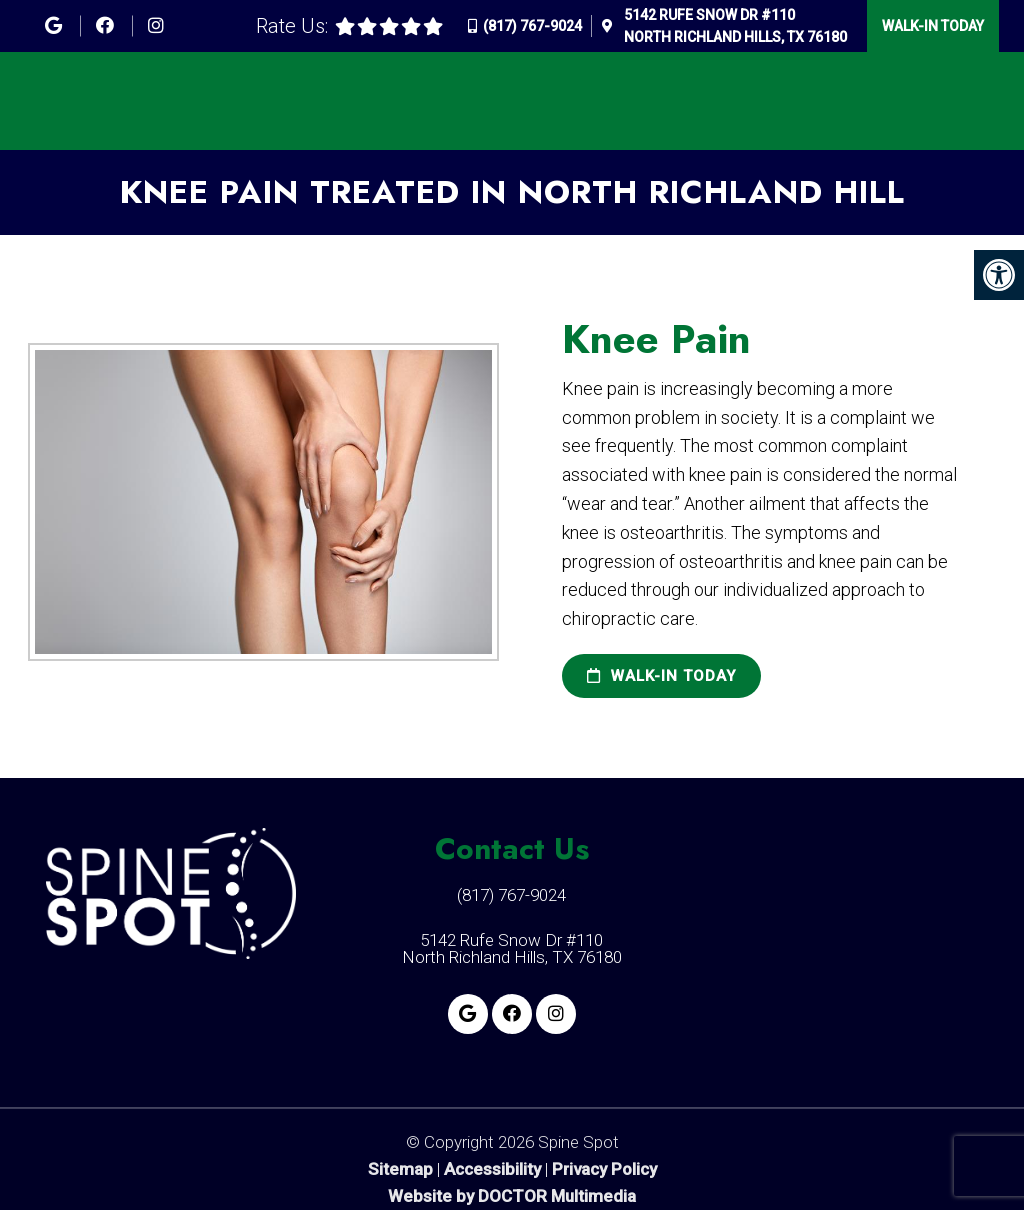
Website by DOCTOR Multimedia (512, 1196)
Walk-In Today (933, 26)
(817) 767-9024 (532, 26)
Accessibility (492, 1169)
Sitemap (400, 1169)
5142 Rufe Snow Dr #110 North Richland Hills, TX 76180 (512, 949)
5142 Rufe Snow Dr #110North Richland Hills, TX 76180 (735, 26)
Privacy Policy (604, 1169)
